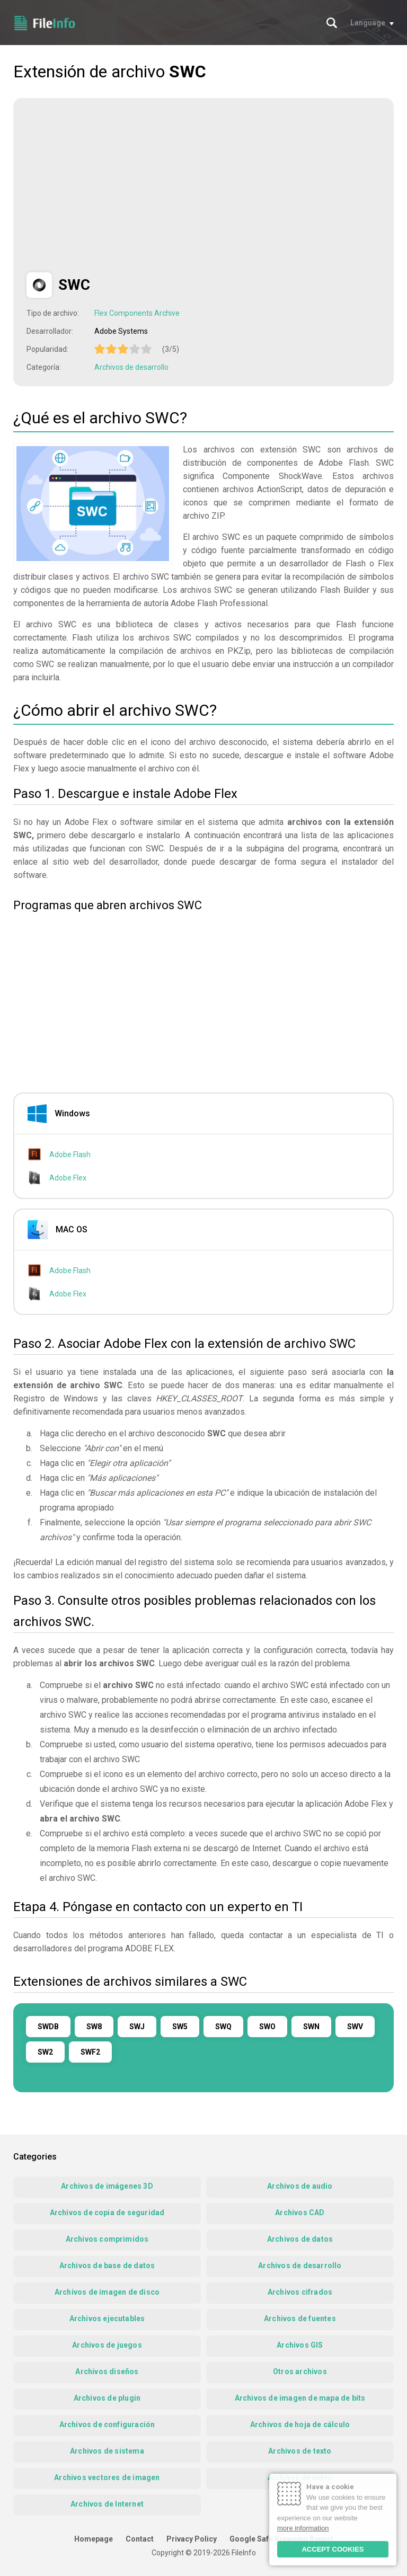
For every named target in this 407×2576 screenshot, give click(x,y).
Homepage (93, 2539)
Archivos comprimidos (107, 2239)
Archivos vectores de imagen (107, 2477)
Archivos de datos (300, 2239)
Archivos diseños (106, 2371)
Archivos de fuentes (300, 2318)
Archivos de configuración (107, 2424)
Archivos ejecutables (107, 2318)
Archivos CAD (299, 2212)
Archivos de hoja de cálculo (300, 2424)
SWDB (48, 2026)
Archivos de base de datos (107, 2265)
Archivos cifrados (300, 2292)
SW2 (45, 2052)
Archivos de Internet (107, 2504)
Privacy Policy (191, 2539)
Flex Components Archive (137, 313)
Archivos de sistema (107, 2451)
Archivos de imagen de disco (107, 2292)
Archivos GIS (300, 2345)
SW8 (94, 2026)
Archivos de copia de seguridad (107, 2212)
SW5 (180, 2026)
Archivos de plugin (107, 2398)
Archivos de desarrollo (131, 367)
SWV (355, 2026)
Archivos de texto (299, 2451)
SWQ (223, 2026)
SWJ (137, 2026)
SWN (311, 2026)
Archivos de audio (299, 2186)
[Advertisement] (115, 185)
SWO (267, 2026)
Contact (140, 2539)
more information (303, 2528)
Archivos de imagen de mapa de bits (300, 2398)
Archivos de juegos (107, 2345)
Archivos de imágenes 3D (107, 2186)
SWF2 (90, 2052)
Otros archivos (300, 2371)
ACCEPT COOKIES (333, 2549)
